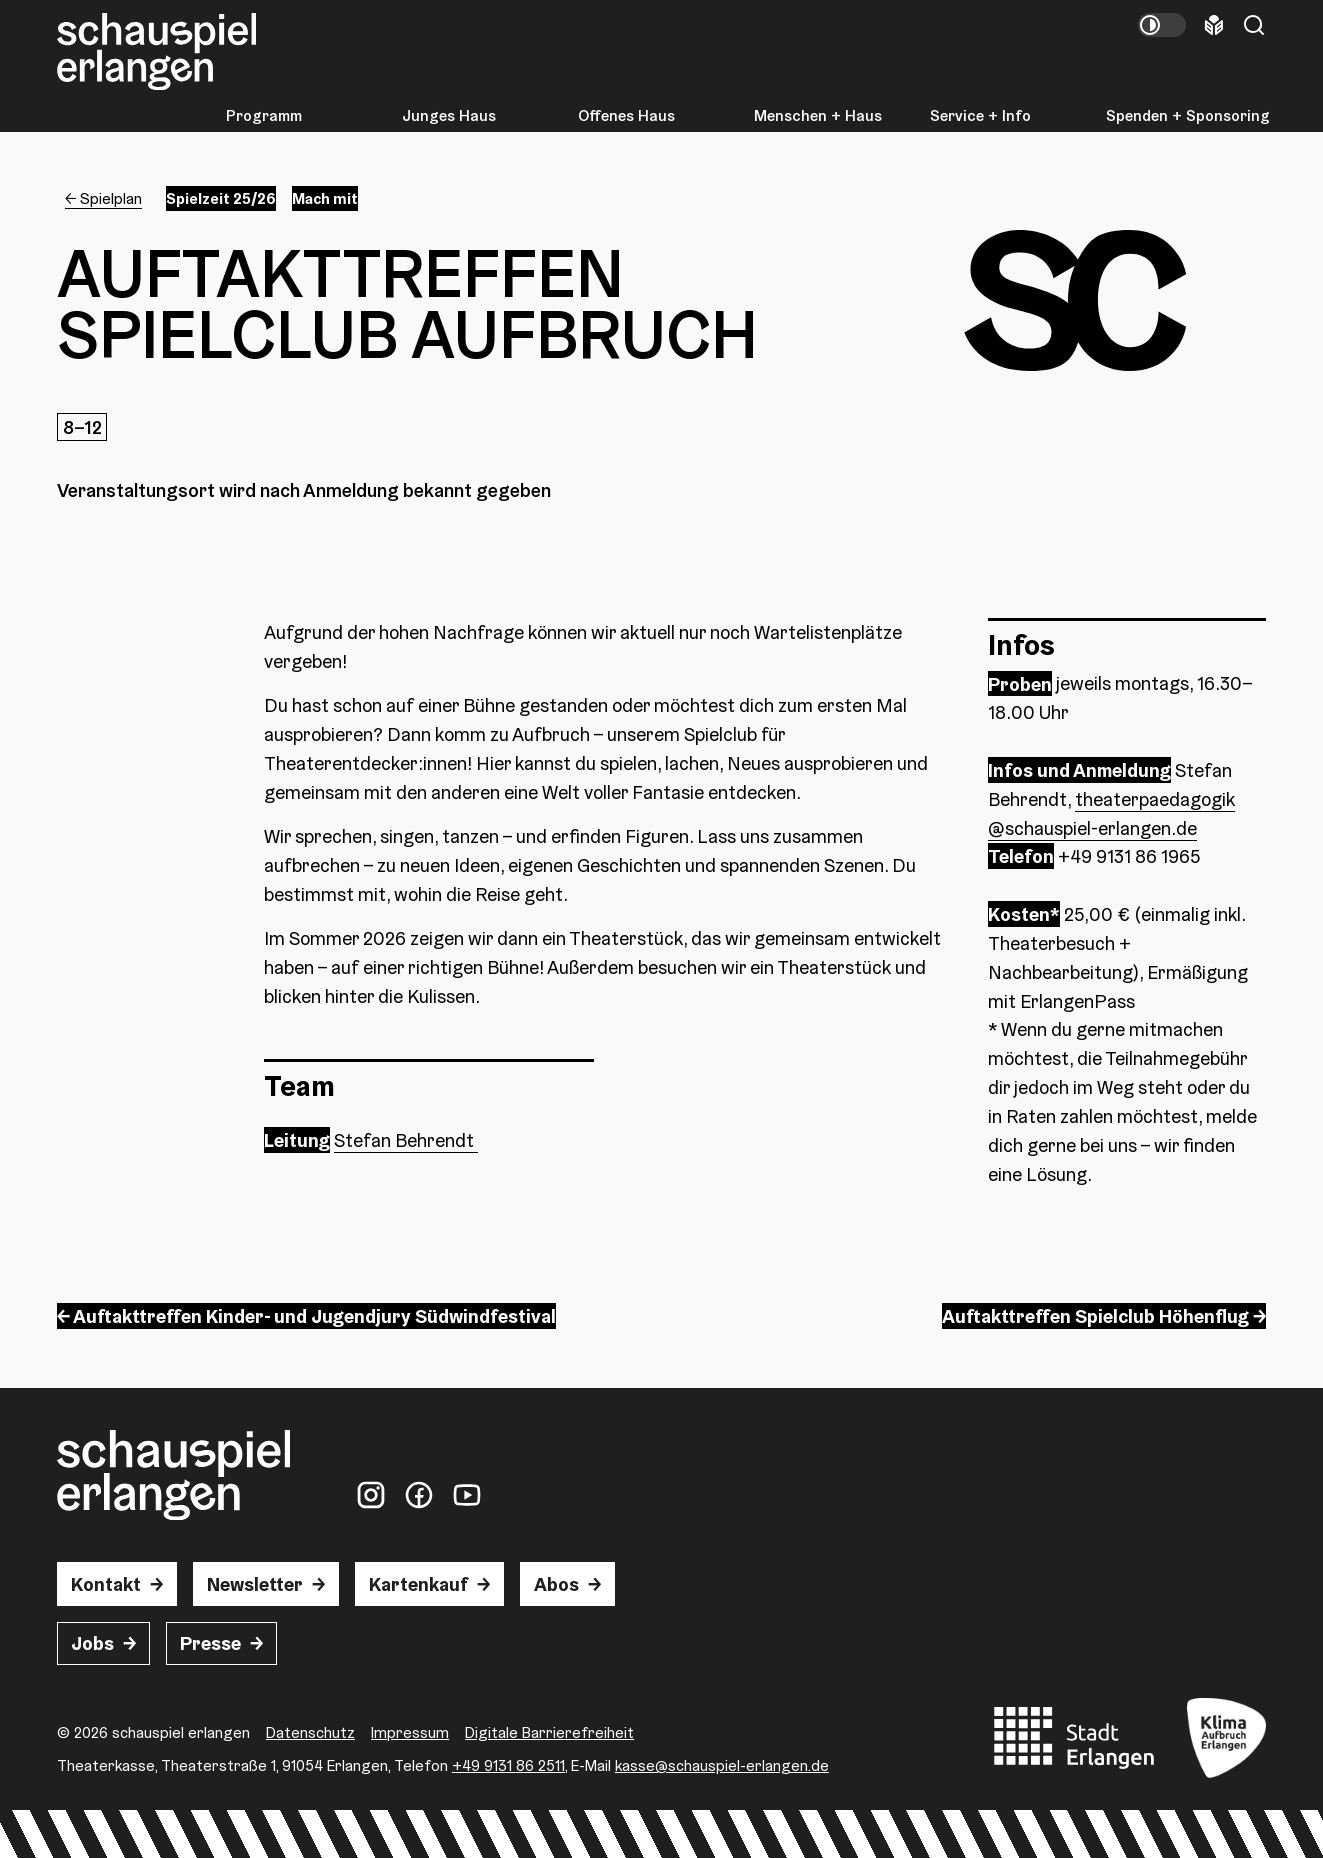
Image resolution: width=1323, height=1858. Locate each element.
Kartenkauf (418, 1584)
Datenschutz (310, 1732)
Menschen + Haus (818, 116)
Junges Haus (449, 116)
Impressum (410, 1732)
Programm (264, 116)
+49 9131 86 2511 (508, 1765)
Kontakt (106, 1584)
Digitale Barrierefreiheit (549, 1732)
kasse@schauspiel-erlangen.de (722, 1765)
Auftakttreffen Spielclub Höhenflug (1095, 1316)
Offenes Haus (626, 116)
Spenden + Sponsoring (1188, 116)
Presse (210, 1643)
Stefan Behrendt (406, 1140)
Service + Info (980, 116)
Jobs (92, 1643)
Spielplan (111, 198)
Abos (556, 1584)
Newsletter (255, 1584)
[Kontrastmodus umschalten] (1162, 25)
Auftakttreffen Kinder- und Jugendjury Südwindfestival (314, 1316)
